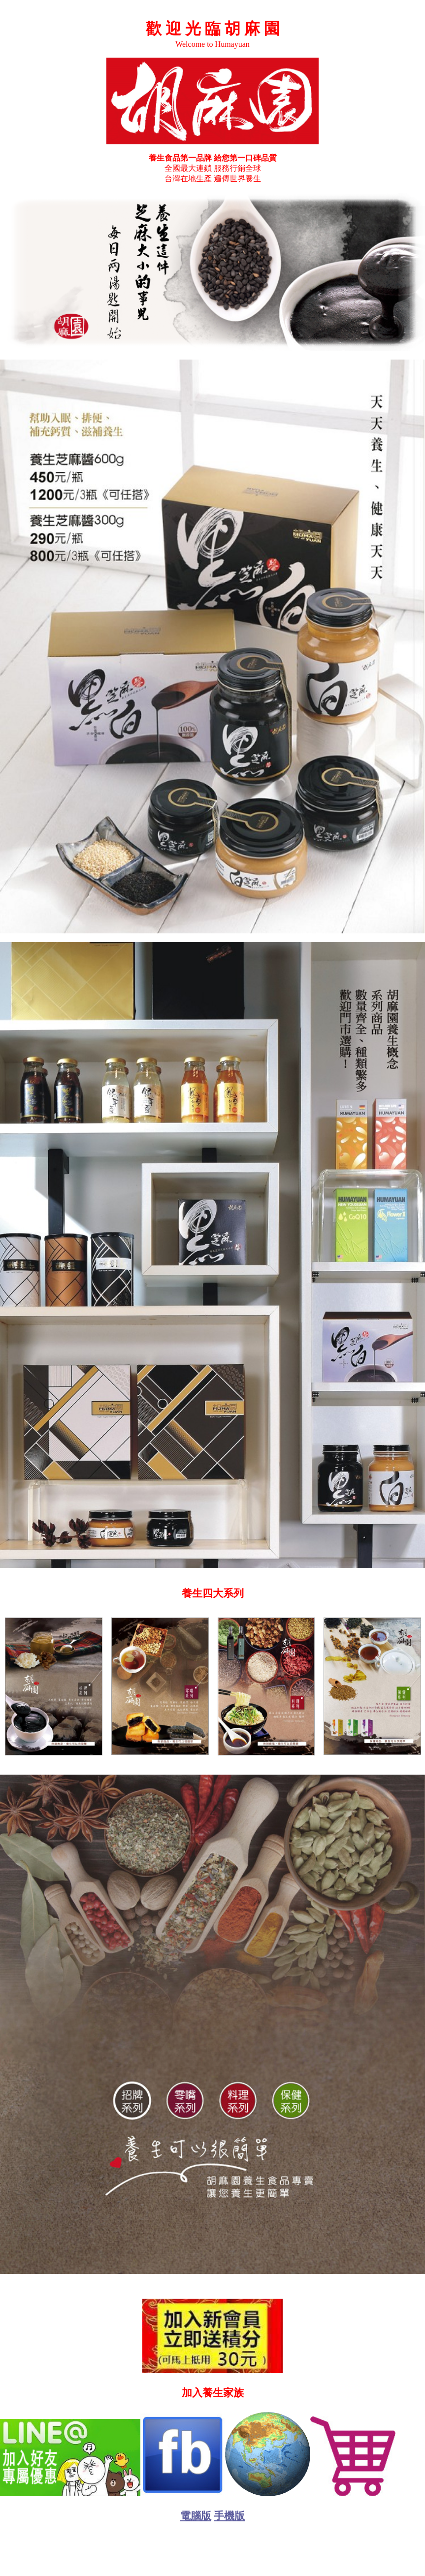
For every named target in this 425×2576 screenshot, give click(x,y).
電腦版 (195, 2516)
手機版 (229, 2516)
